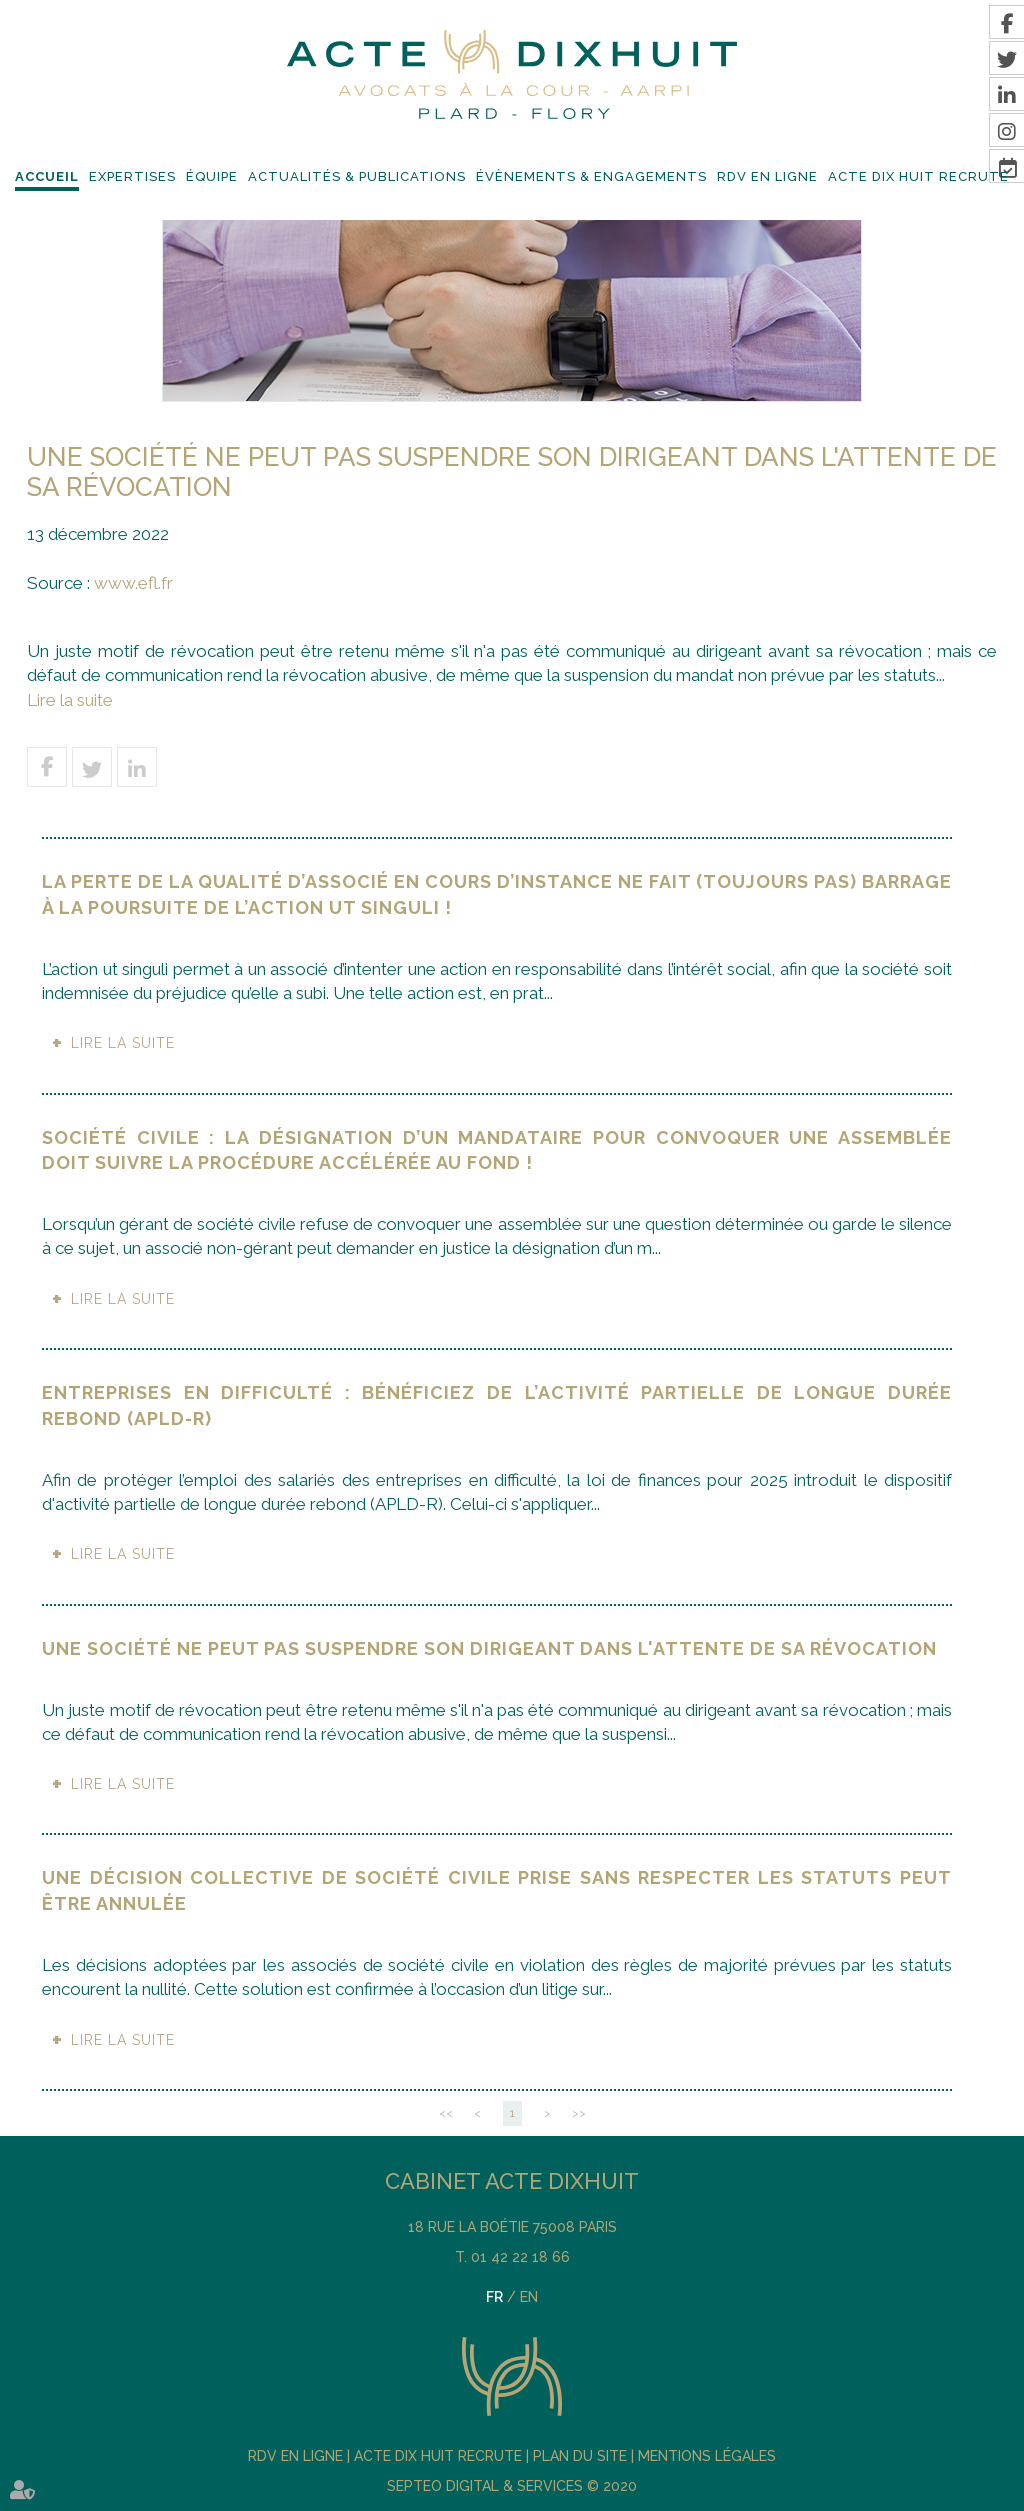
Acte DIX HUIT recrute (918, 176)
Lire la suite (70, 700)
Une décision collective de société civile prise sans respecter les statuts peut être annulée (497, 1890)
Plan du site (580, 2456)
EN (529, 2297)
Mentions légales (707, 2456)
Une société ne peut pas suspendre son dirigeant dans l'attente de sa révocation (489, 1648)
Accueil (47, 176)
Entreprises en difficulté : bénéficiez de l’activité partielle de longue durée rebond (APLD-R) (497, 1405)
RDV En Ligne (767, 176)
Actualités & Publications (357, 176)
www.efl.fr (133, 583)
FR (494, 2297)
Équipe (212, 176)
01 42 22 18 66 (520, 2257)
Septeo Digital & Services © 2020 (512, 2486)
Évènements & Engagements (591, 176)
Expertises (132, 176)
